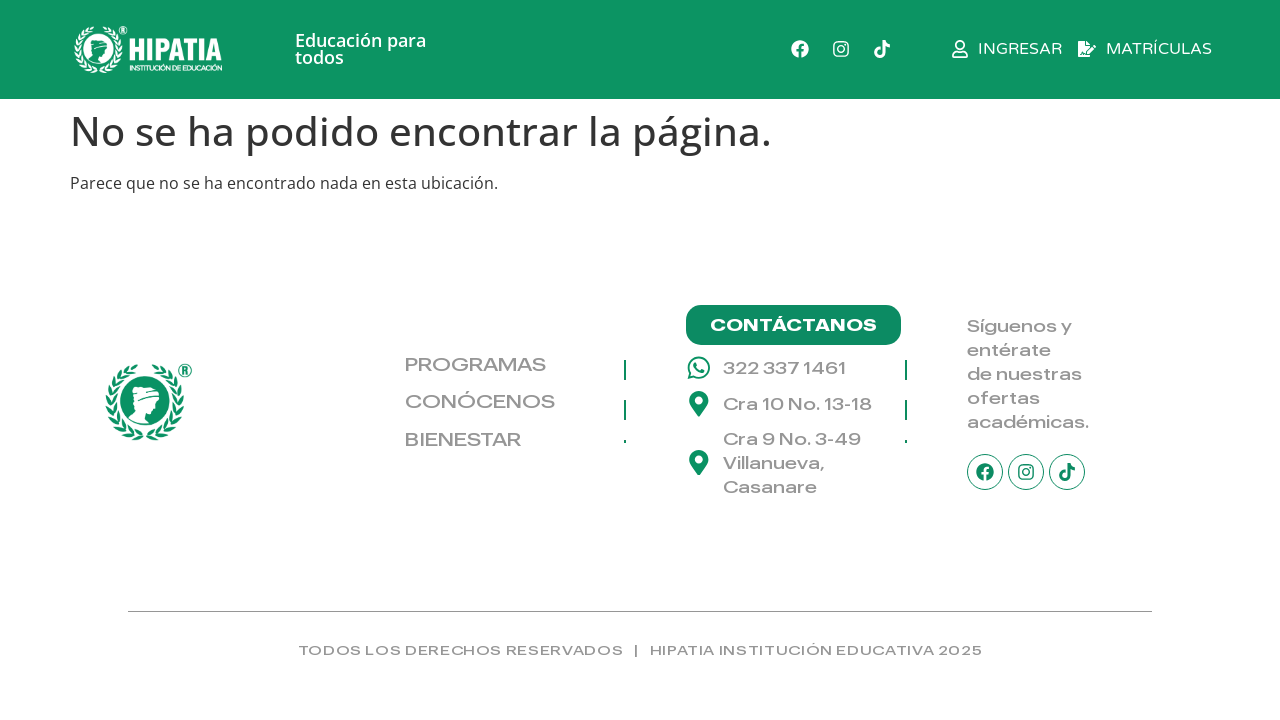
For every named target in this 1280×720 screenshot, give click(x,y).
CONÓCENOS (480, 401)
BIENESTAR (463, 439)
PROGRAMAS (475, 364)
